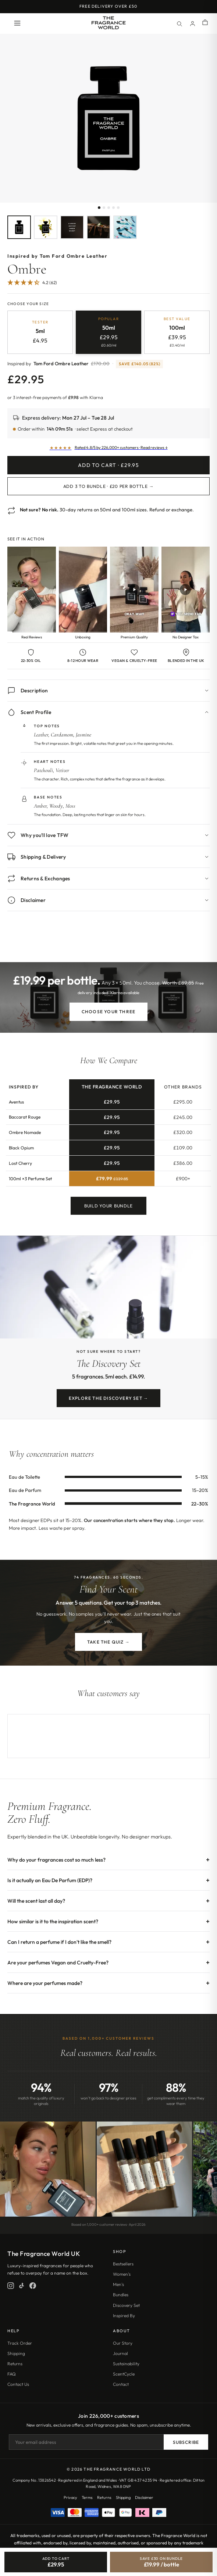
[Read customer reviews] (108, 447)
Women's (122, 2274)
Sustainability (126, 2363)
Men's (118, 2284)
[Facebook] (33, 2286)
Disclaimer (144, 2497)
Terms (87, 2497)
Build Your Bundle (108, 1210)
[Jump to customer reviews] (108, 286)
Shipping (16, 2353)
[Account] (192, 23)
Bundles (120, 2294)
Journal (120, 2353)
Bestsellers (123, 2264)
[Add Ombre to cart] (55, 2562)
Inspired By (124, 2315)
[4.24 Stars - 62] (32, 283)
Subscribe (186, 2442)
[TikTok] (22, 2286)
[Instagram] (11, 2286)
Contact (121, 2384)
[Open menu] (17, 24)
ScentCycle (124, 2374)
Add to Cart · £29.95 (108, 465)
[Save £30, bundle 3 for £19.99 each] (161, 2562)
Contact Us (18, 2384)
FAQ (11, 2374)
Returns (14, 2363)
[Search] (179, 23)
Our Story (122, 2343)
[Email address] (86, 2442)
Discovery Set (126, 2305)
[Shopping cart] (205, 23)
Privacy (70, 2497)
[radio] (40, 332)
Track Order (19, 2343)
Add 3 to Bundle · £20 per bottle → (108, 486)
